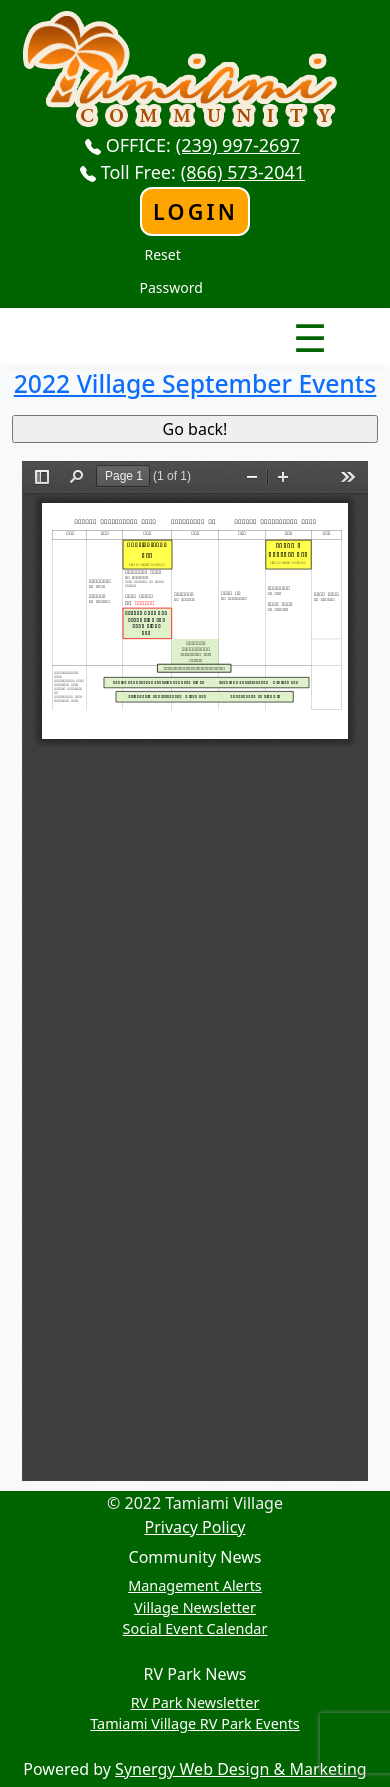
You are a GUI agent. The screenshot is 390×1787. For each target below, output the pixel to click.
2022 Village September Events (195, 383)
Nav (239, 321)
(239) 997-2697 (238, 145)
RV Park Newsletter (195, 1702)
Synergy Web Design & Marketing (241, 1769)
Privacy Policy (195, 1527)
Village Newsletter (195, 1607)
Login (195, 211)
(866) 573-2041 (243, 172)
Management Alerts (195, 1585)
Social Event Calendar (195, 1628)
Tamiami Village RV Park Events (195, 1723)
